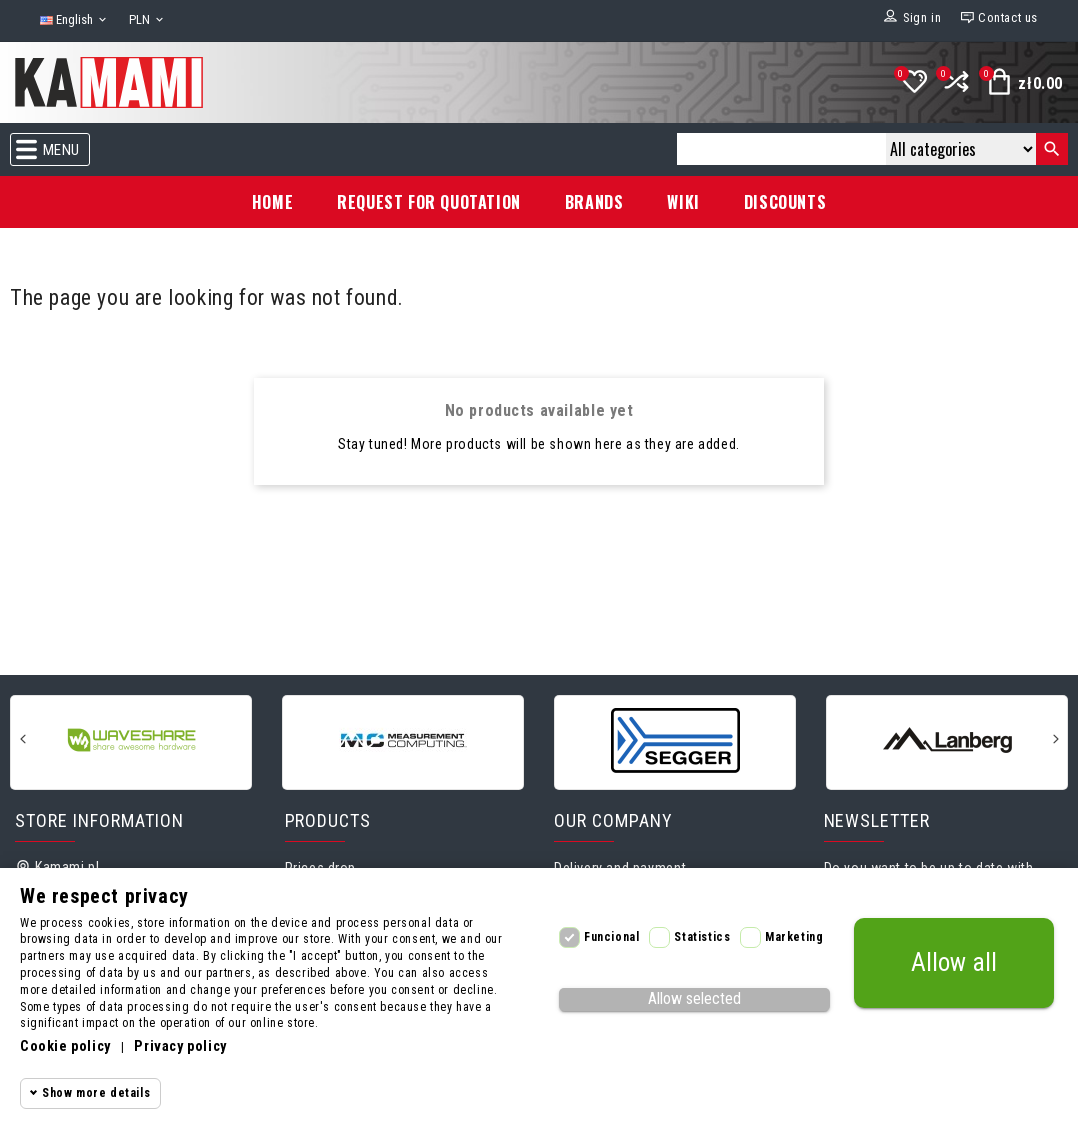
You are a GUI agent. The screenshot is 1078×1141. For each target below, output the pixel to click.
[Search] (781, 149)
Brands (594, 202)
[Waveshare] (131, 740)
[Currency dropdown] (147, 20)
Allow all (954, 962)
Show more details (96, 1093)
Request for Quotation (429, 202)
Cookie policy (65, 1046)
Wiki (683, 202)
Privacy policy (180, 1046)
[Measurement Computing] (403, 740)
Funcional (611, 937)
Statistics (702, 937)
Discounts (785, 202)
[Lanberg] (947, 740)
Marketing (794, 937)
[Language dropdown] (74, 20)
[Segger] (675, 740)
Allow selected (694, 998)
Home (272, 202)
